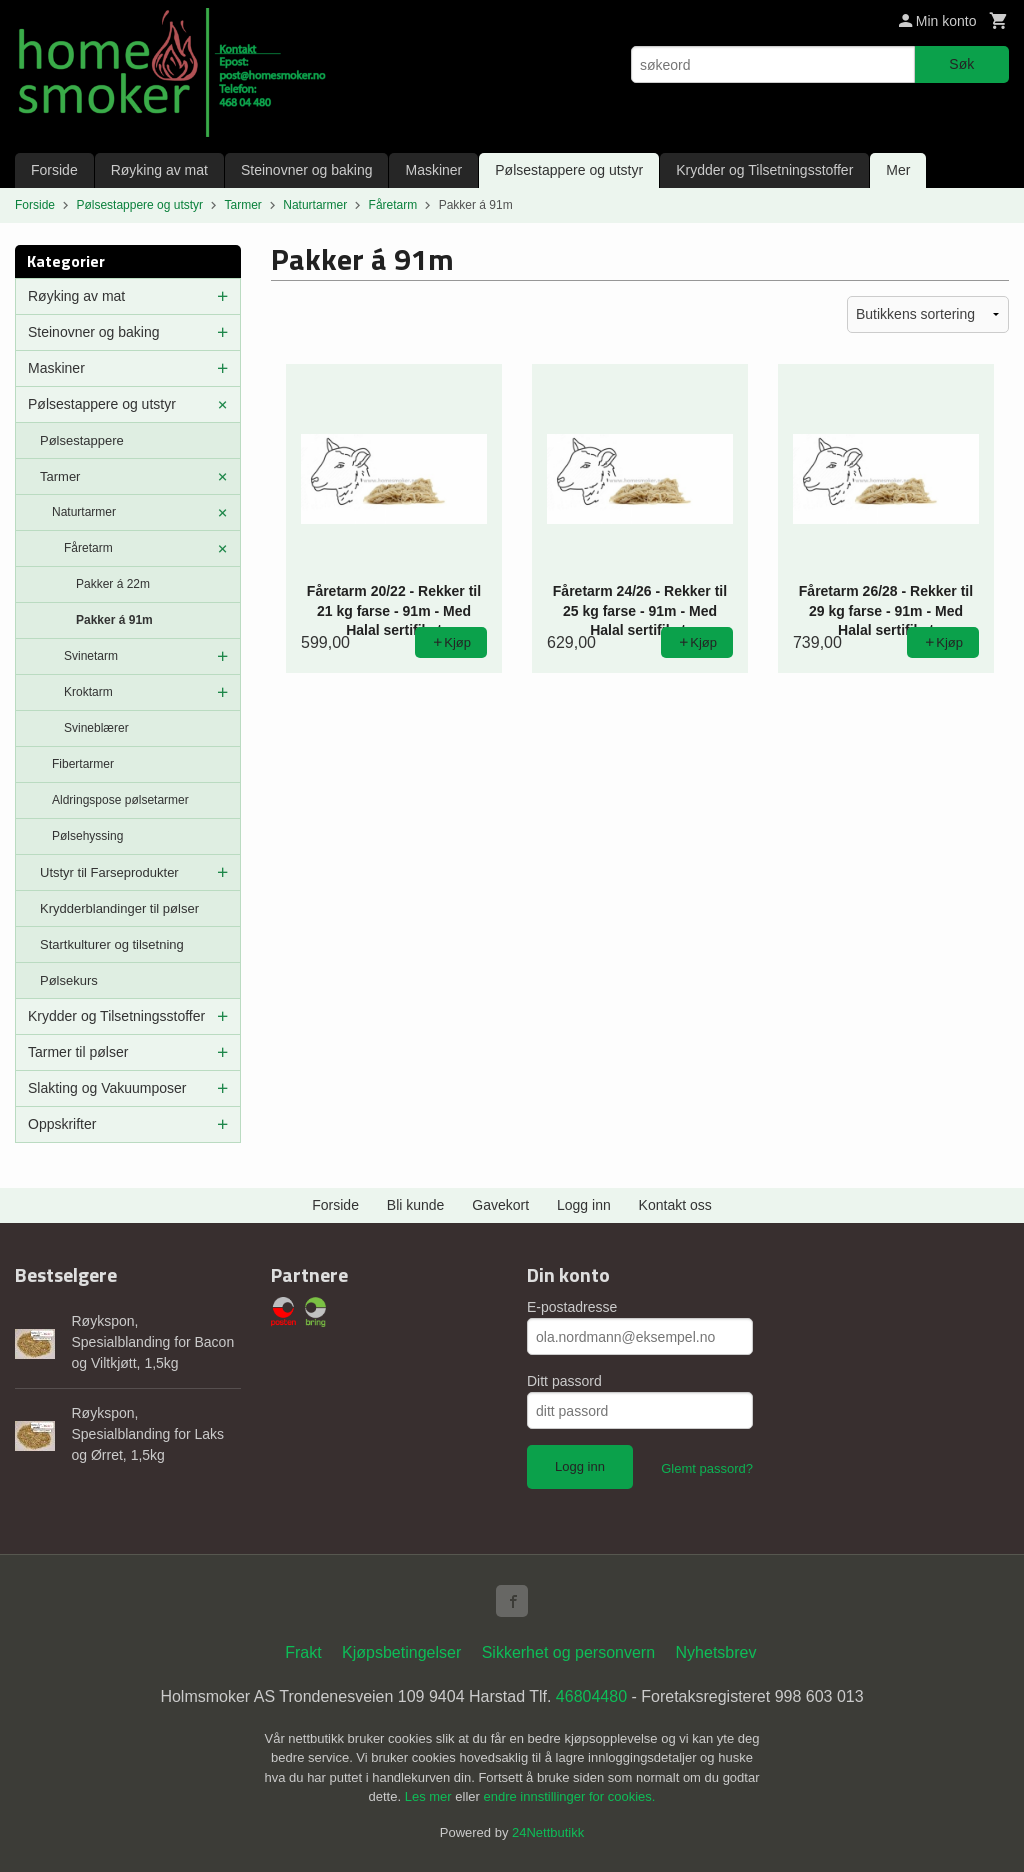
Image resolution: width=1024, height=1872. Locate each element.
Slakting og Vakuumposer (107, 1088)
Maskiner (433, 170)
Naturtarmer (84, 512)
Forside (54, 170)
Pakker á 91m (114, 620)
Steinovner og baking (307, 170)
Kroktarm (88, 692)
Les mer (430, 1796)
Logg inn (584, 1205)
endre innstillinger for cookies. (569, 1796)
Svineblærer (96, 728)
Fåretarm (88, 548)
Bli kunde (416, 1205)
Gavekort (500, 1205)
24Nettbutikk (548, 1832)
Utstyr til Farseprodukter (109, 872)
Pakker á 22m (113, 584)
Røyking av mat (159, 170)
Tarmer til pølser (78, 1052)
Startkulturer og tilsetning (112, 944)
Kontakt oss (675, 1205)
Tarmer (60, 476)
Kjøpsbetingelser (401, 1652)
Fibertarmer (83, 764)
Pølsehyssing (87, 836)
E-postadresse (572, 1307)
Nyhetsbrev (716, 1652)
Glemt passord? (707, 1468)
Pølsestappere (82, 440)
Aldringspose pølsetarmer (120, 800)
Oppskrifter (62, 1124)
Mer (898, 170)
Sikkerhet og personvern (568, 1652)
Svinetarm (91, 656)
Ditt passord (564, 1381)
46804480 (591, 1696)
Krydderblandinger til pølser (119, 908)
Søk (961, 64)
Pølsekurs (69, 980)
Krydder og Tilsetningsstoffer (764, 170)
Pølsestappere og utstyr (569, 170)
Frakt (303, 1652)
